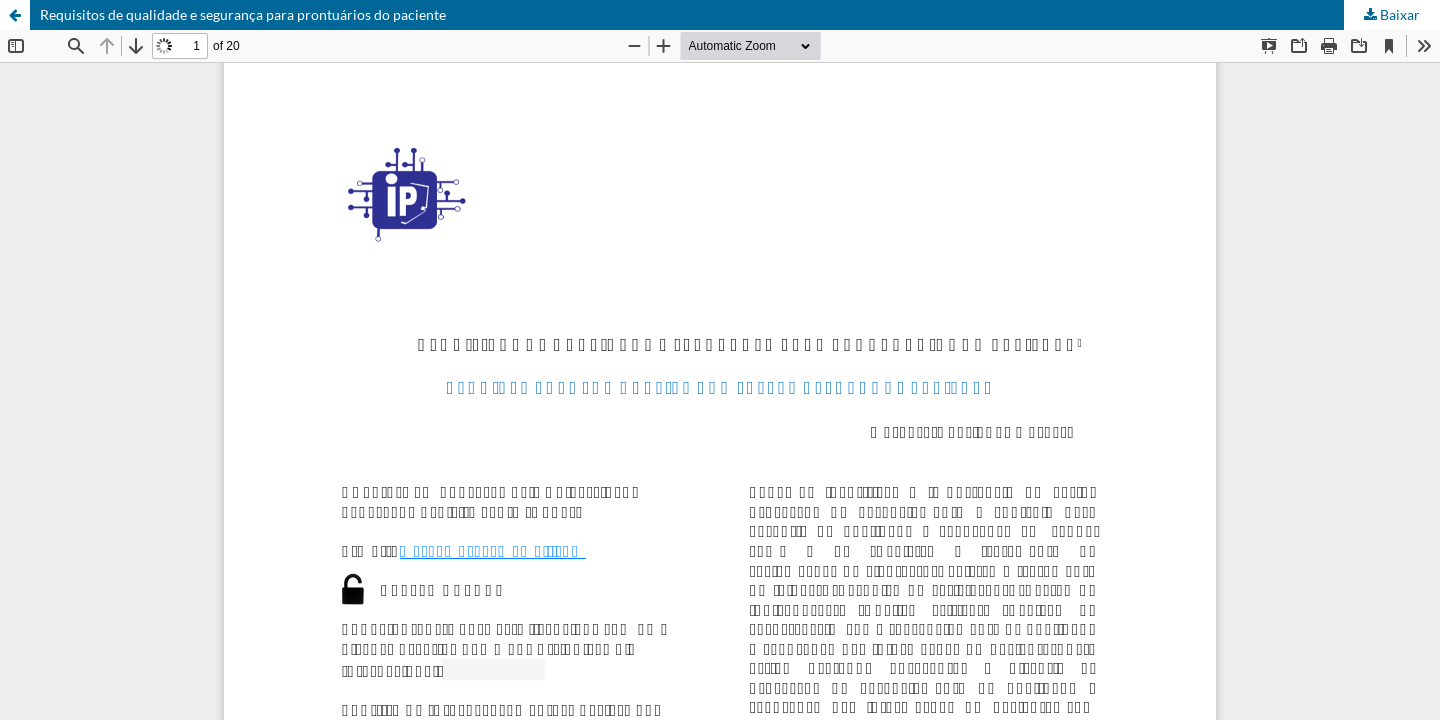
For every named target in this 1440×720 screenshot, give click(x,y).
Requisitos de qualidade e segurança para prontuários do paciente (243, 14)
